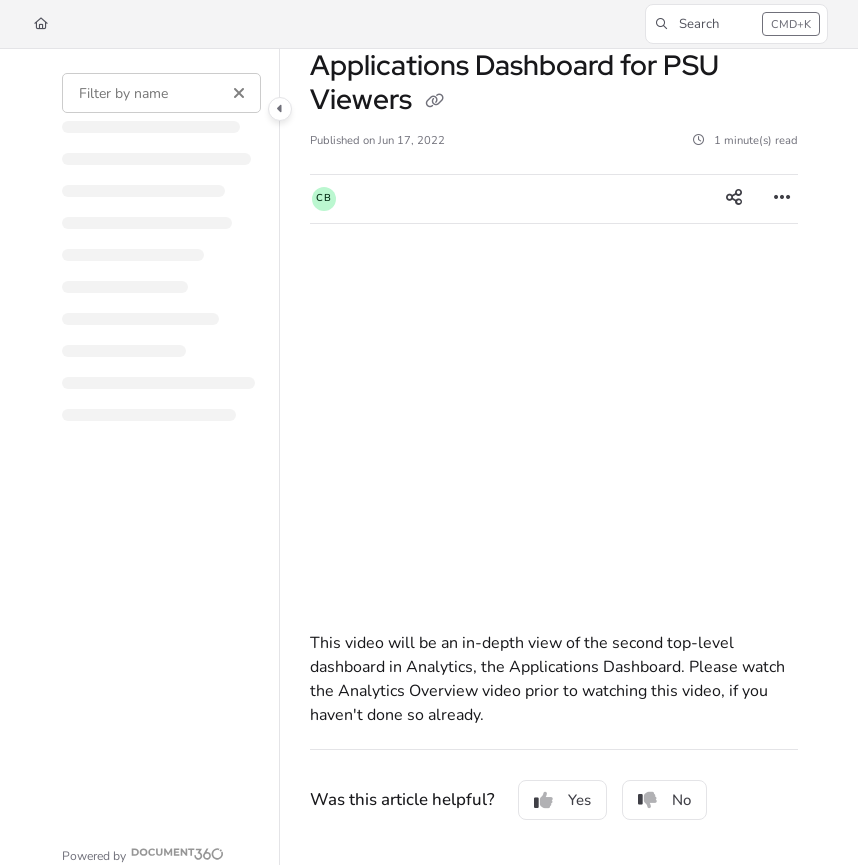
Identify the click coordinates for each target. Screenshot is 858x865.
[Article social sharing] (734, 199)
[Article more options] (782, 199)
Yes (562, 800)
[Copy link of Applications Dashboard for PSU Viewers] (434, 101)
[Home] (41, 24)
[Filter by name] (161, 93)
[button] (736, 24)
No (664, 800)
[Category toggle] (280, 109)
